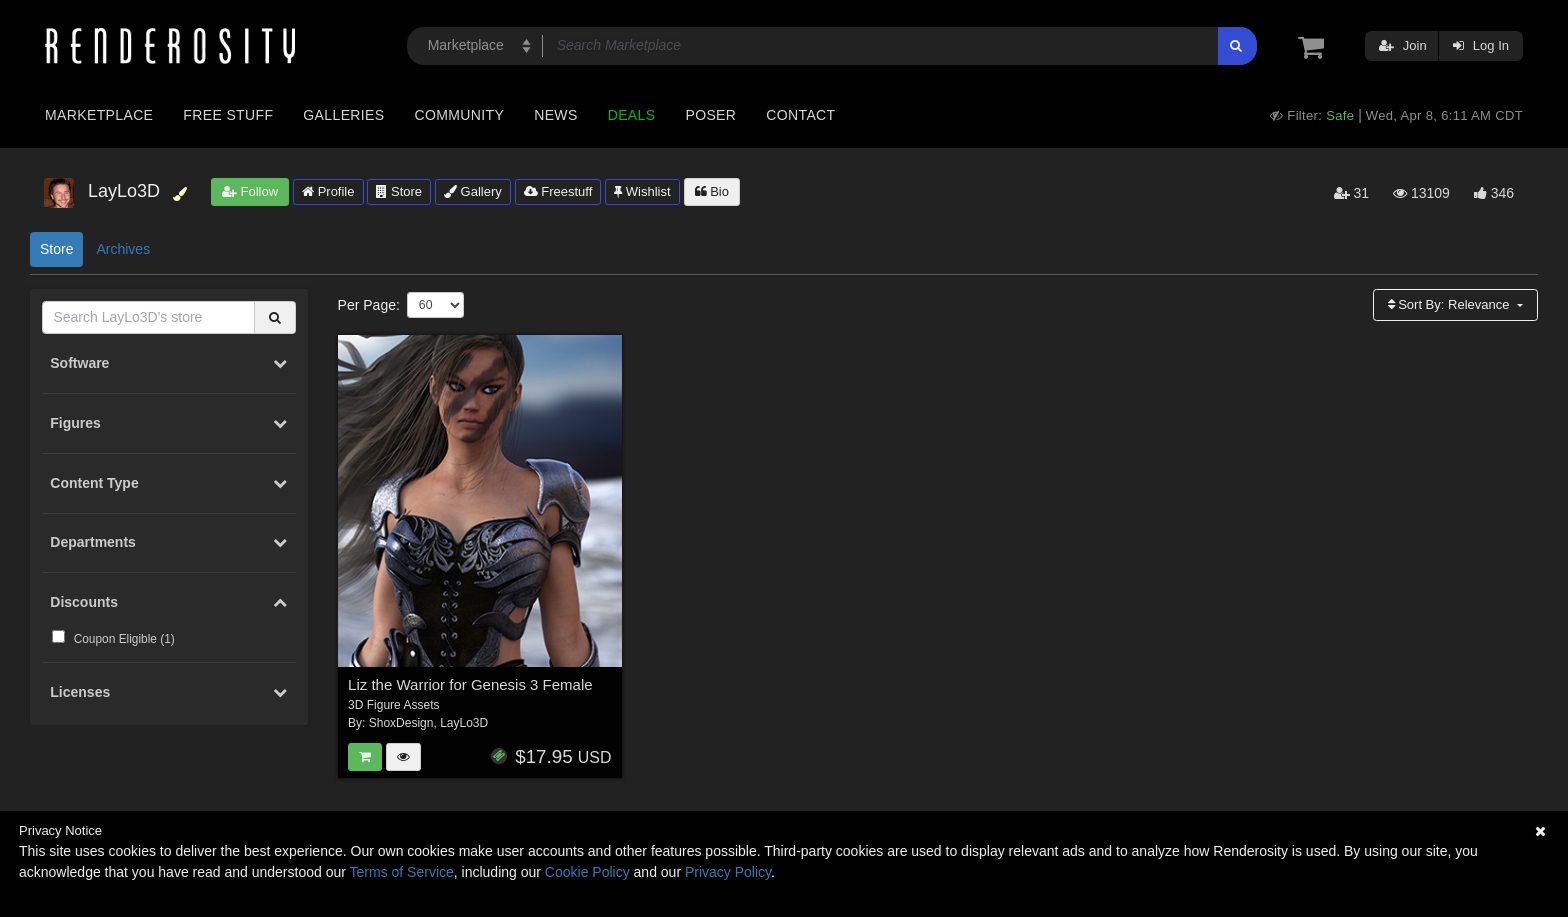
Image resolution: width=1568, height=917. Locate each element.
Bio (712, 191)
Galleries (343, 115)
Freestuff (558, 191)
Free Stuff (228, 115)
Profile (328, 191)
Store (399, 191)
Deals (632, 115)
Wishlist (642, 191)
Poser (710, 115)
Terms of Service (402, 872)
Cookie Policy (587, 872)
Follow (250, 191)
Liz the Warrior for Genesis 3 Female (470, 684)
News (555, 115)
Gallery (473, 191)
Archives (123, 249)
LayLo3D (464, 723)
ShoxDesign (401, 723)
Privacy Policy (728, 872)
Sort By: (1451, 304)
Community (460, 115)
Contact (800, 115)
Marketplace (99, 115)
